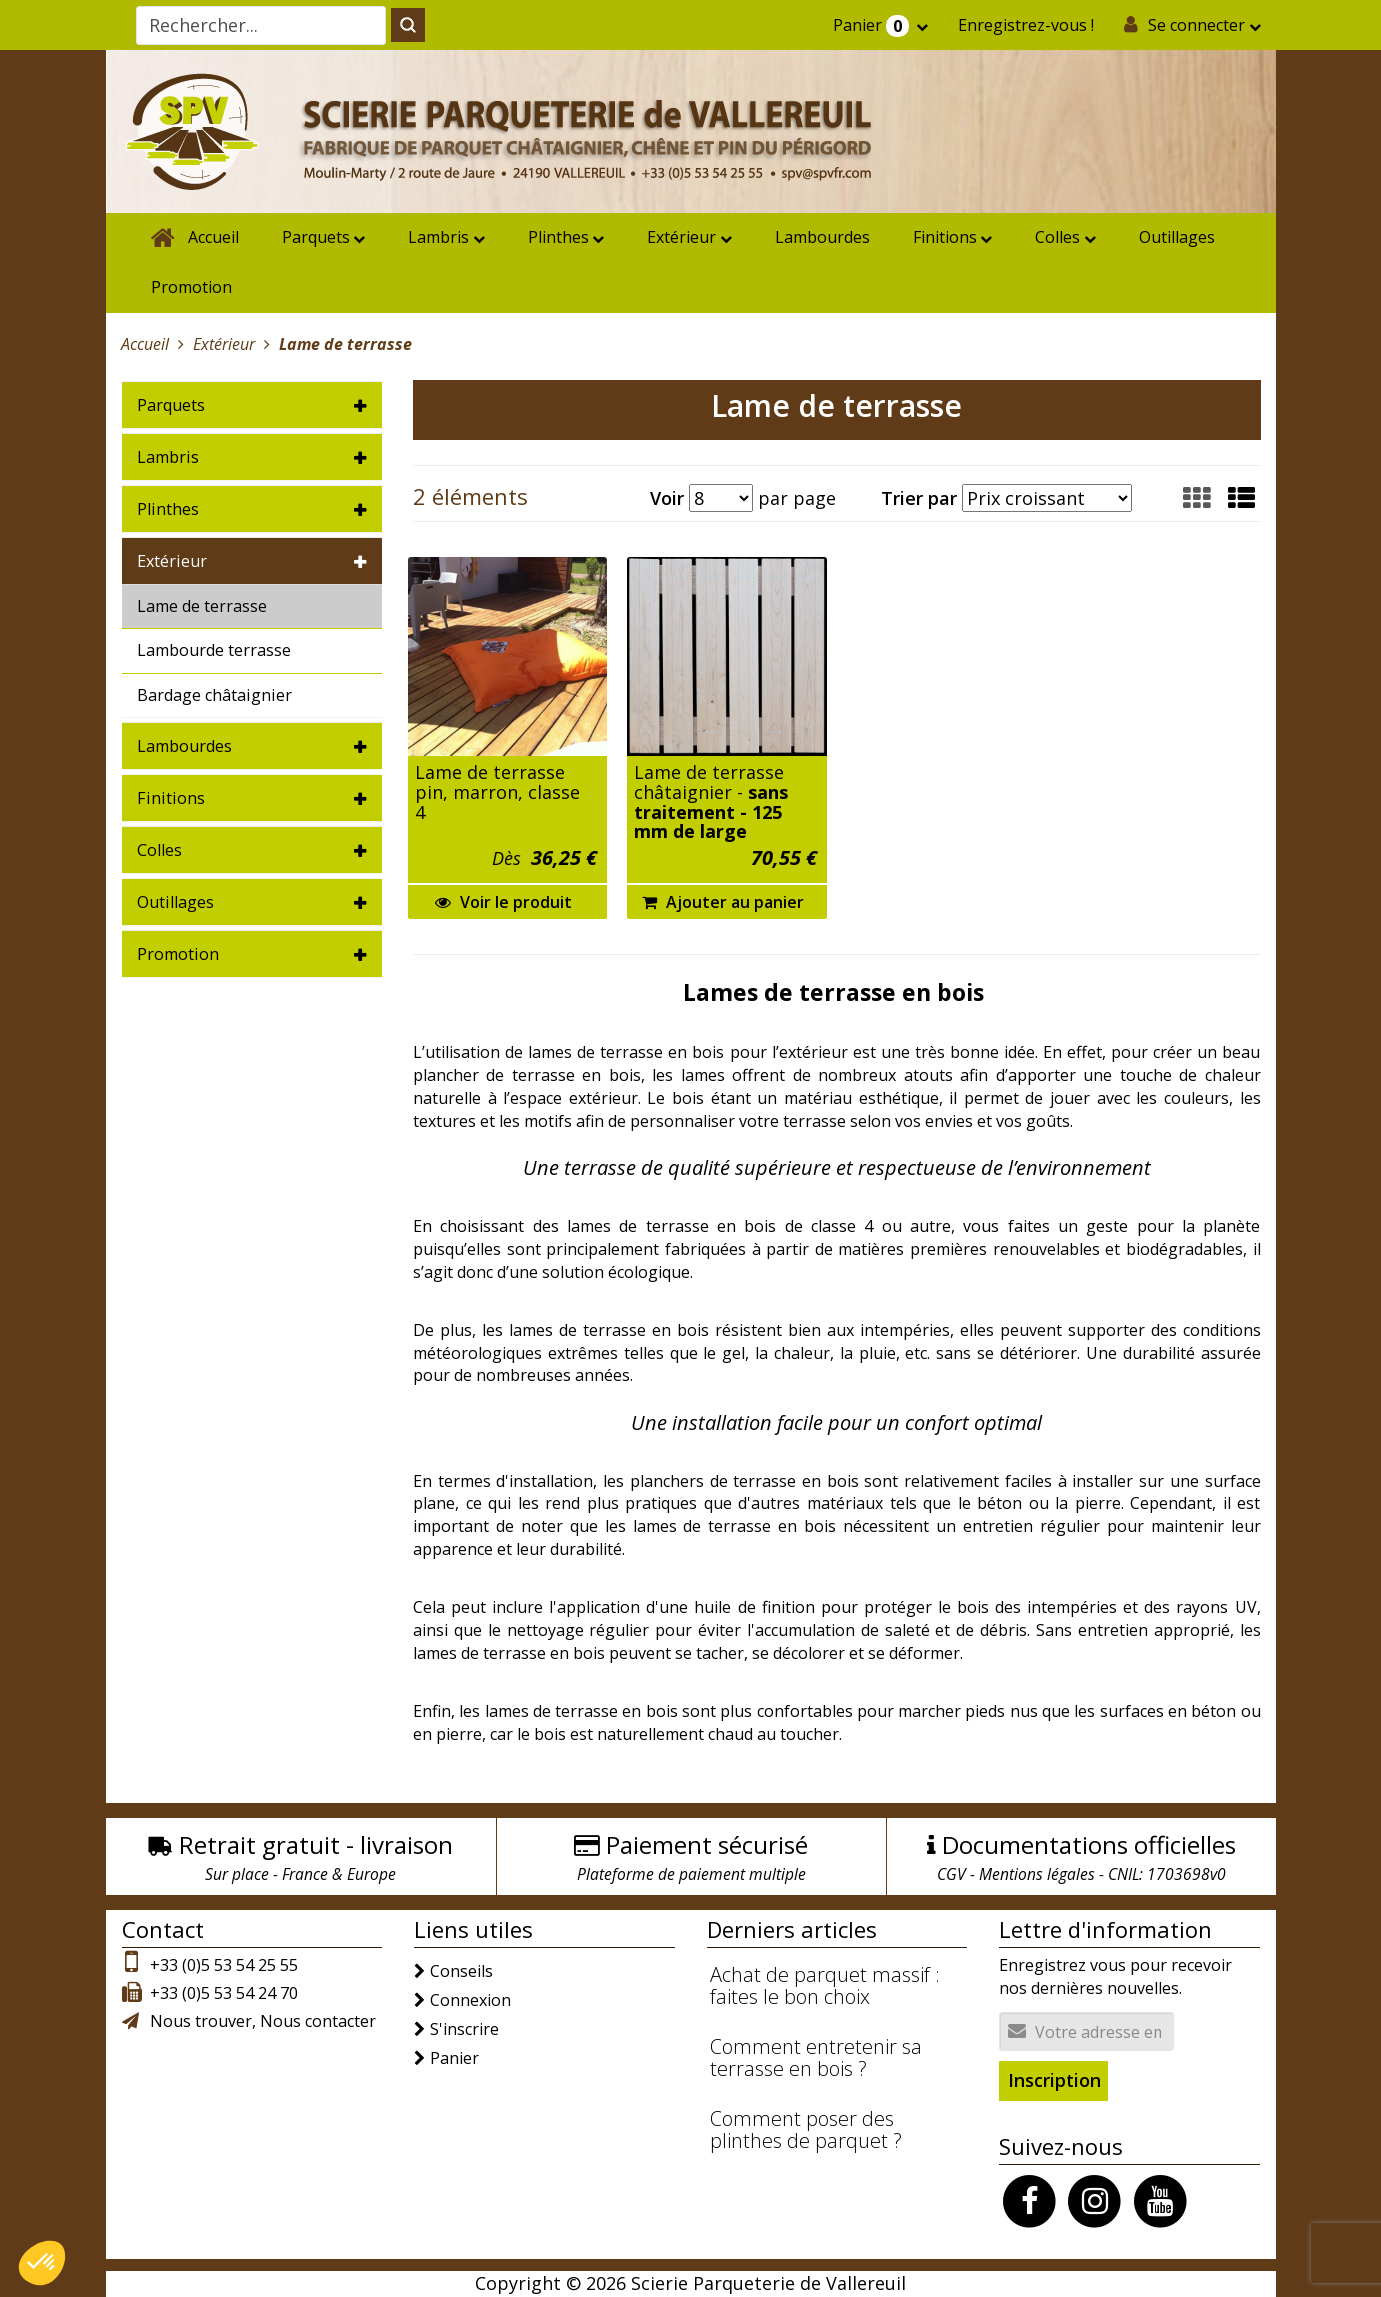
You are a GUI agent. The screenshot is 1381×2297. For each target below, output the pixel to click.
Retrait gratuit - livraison (316, 1844)
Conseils (461, 1971)
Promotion (191, 287)
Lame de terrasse (202, 606)
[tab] (252, 404)
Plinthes (558, 237)
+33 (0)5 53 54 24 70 (224, 1993)
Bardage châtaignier (214, 695)
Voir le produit (503, 902)
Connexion (470, 2000)
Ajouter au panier (723, 902)
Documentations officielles (1089, 1844)
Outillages (1177, 237)
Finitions (945, 237)
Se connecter (1196, 25)
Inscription (1054, 2080)
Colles (1057, 237)
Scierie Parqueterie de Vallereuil (768, 2283)
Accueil (213, 237)
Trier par (919, 498)
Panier (873, 26)
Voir (667, 498)
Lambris (438, 237)
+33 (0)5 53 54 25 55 (224, 1965)
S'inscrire (464, 2029)
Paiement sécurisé (707, 1844)
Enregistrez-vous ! (1026, 25)
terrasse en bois (646, 1330)
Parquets (316, 237)
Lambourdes (822, 237)
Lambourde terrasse (214, 650)
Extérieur (681, 237)
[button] (1241, 498)
